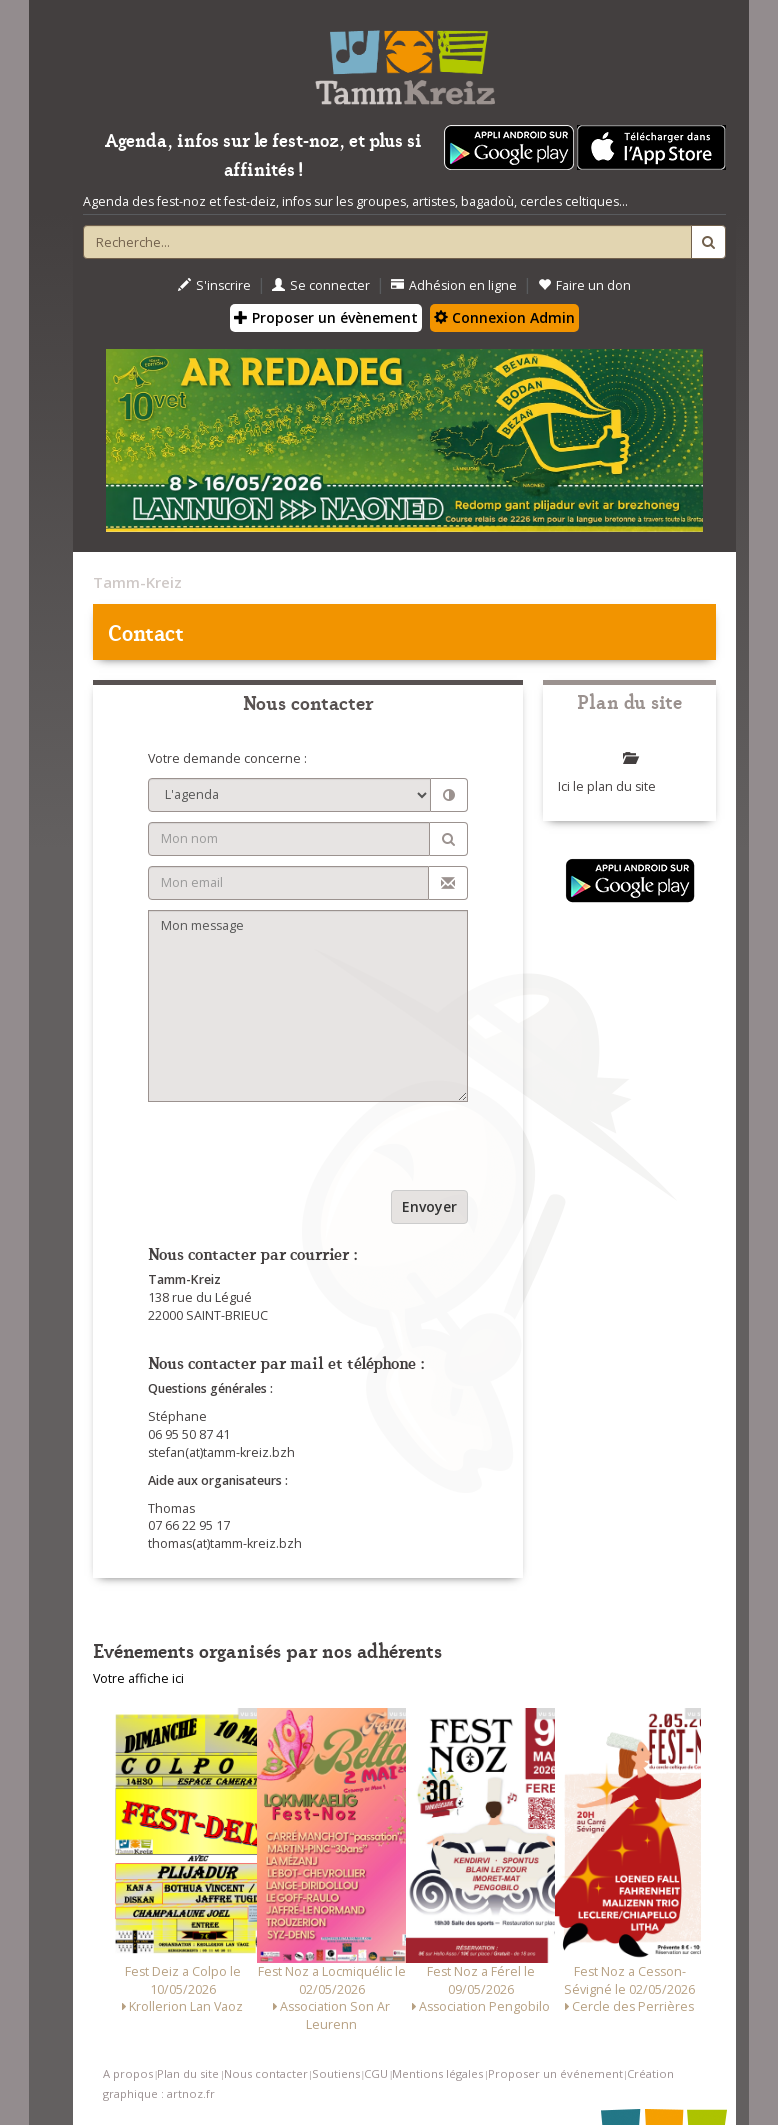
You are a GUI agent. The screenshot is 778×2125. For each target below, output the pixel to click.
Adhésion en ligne (454, 285)
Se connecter (321, 285)
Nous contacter (266, 2073)
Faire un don (584, 285)
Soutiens (336, 2073)
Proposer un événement (555, 2073)
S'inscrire (214, 285)
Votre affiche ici (138, 1678)
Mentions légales (437, 2073)
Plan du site (188, 2073)
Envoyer (429, 1206)
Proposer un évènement (326, 317)
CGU (376, 2073)
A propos (128, 2073)
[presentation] (300, 1151)
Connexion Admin (504, 317)
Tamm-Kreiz (137, 582)
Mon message (308, 1006)
